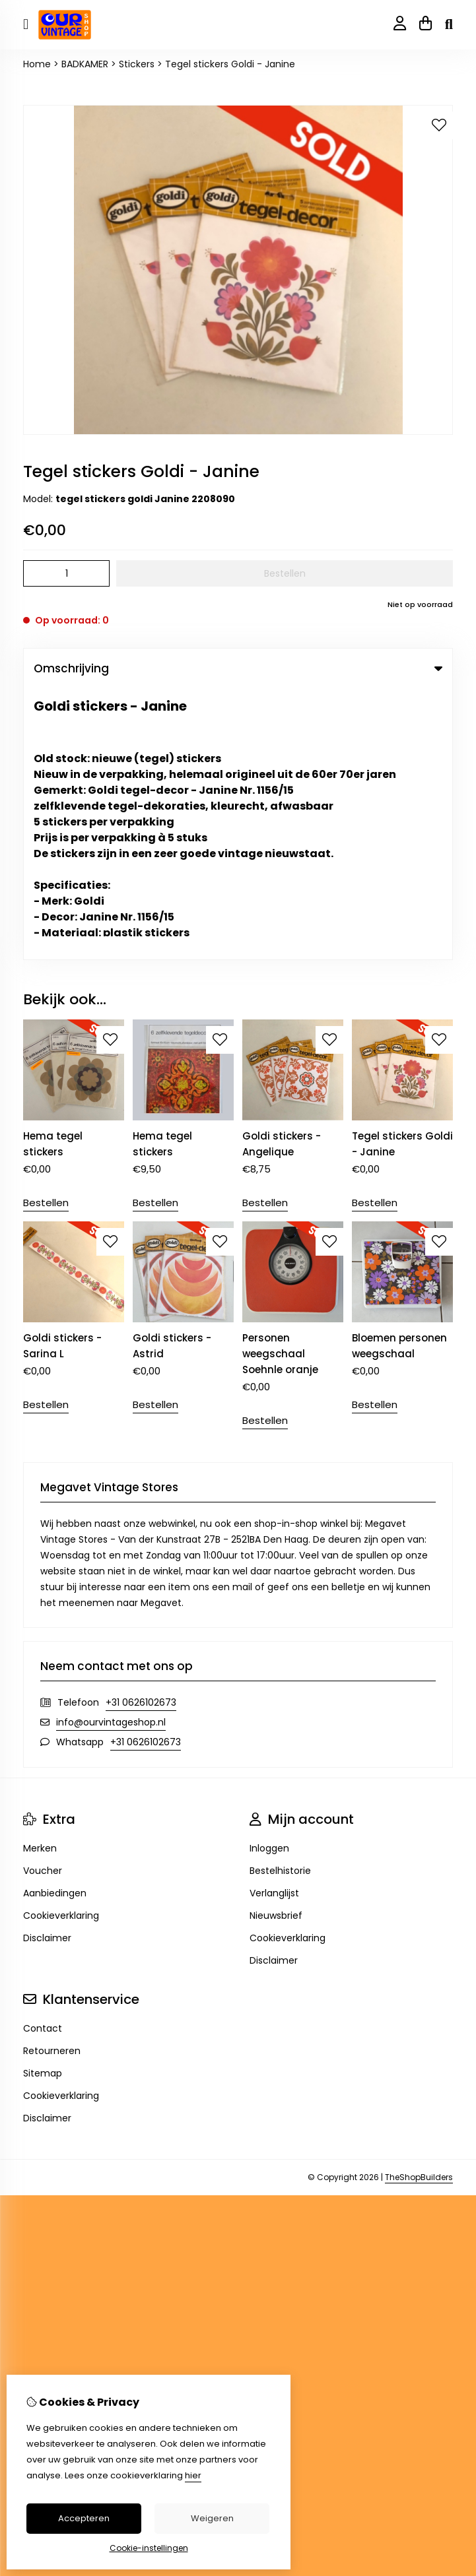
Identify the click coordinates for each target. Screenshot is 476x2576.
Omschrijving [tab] (238, 668)
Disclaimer (47, 1666)
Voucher (42, 1599)
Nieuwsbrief (276, 1644)
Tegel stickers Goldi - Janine (230, 64)
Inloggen (269, 1577)
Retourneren (52, 1779)
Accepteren (84, 2518)
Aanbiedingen (54, 1621)
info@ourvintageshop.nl (111, 1451)
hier (193, 2475)
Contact (42, 1757)
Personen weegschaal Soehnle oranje (280, 1082)
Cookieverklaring (61, 1644)
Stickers (136, 64)
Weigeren (212, 2518)
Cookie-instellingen (149, 2548)
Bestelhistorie (280, 1599)
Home (37, 64)
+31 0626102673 (141, 1431)
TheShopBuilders (419, 1906)
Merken (40, 1577)
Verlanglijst (274, 1621)
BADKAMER (84, 64)
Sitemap (42, 1802)
